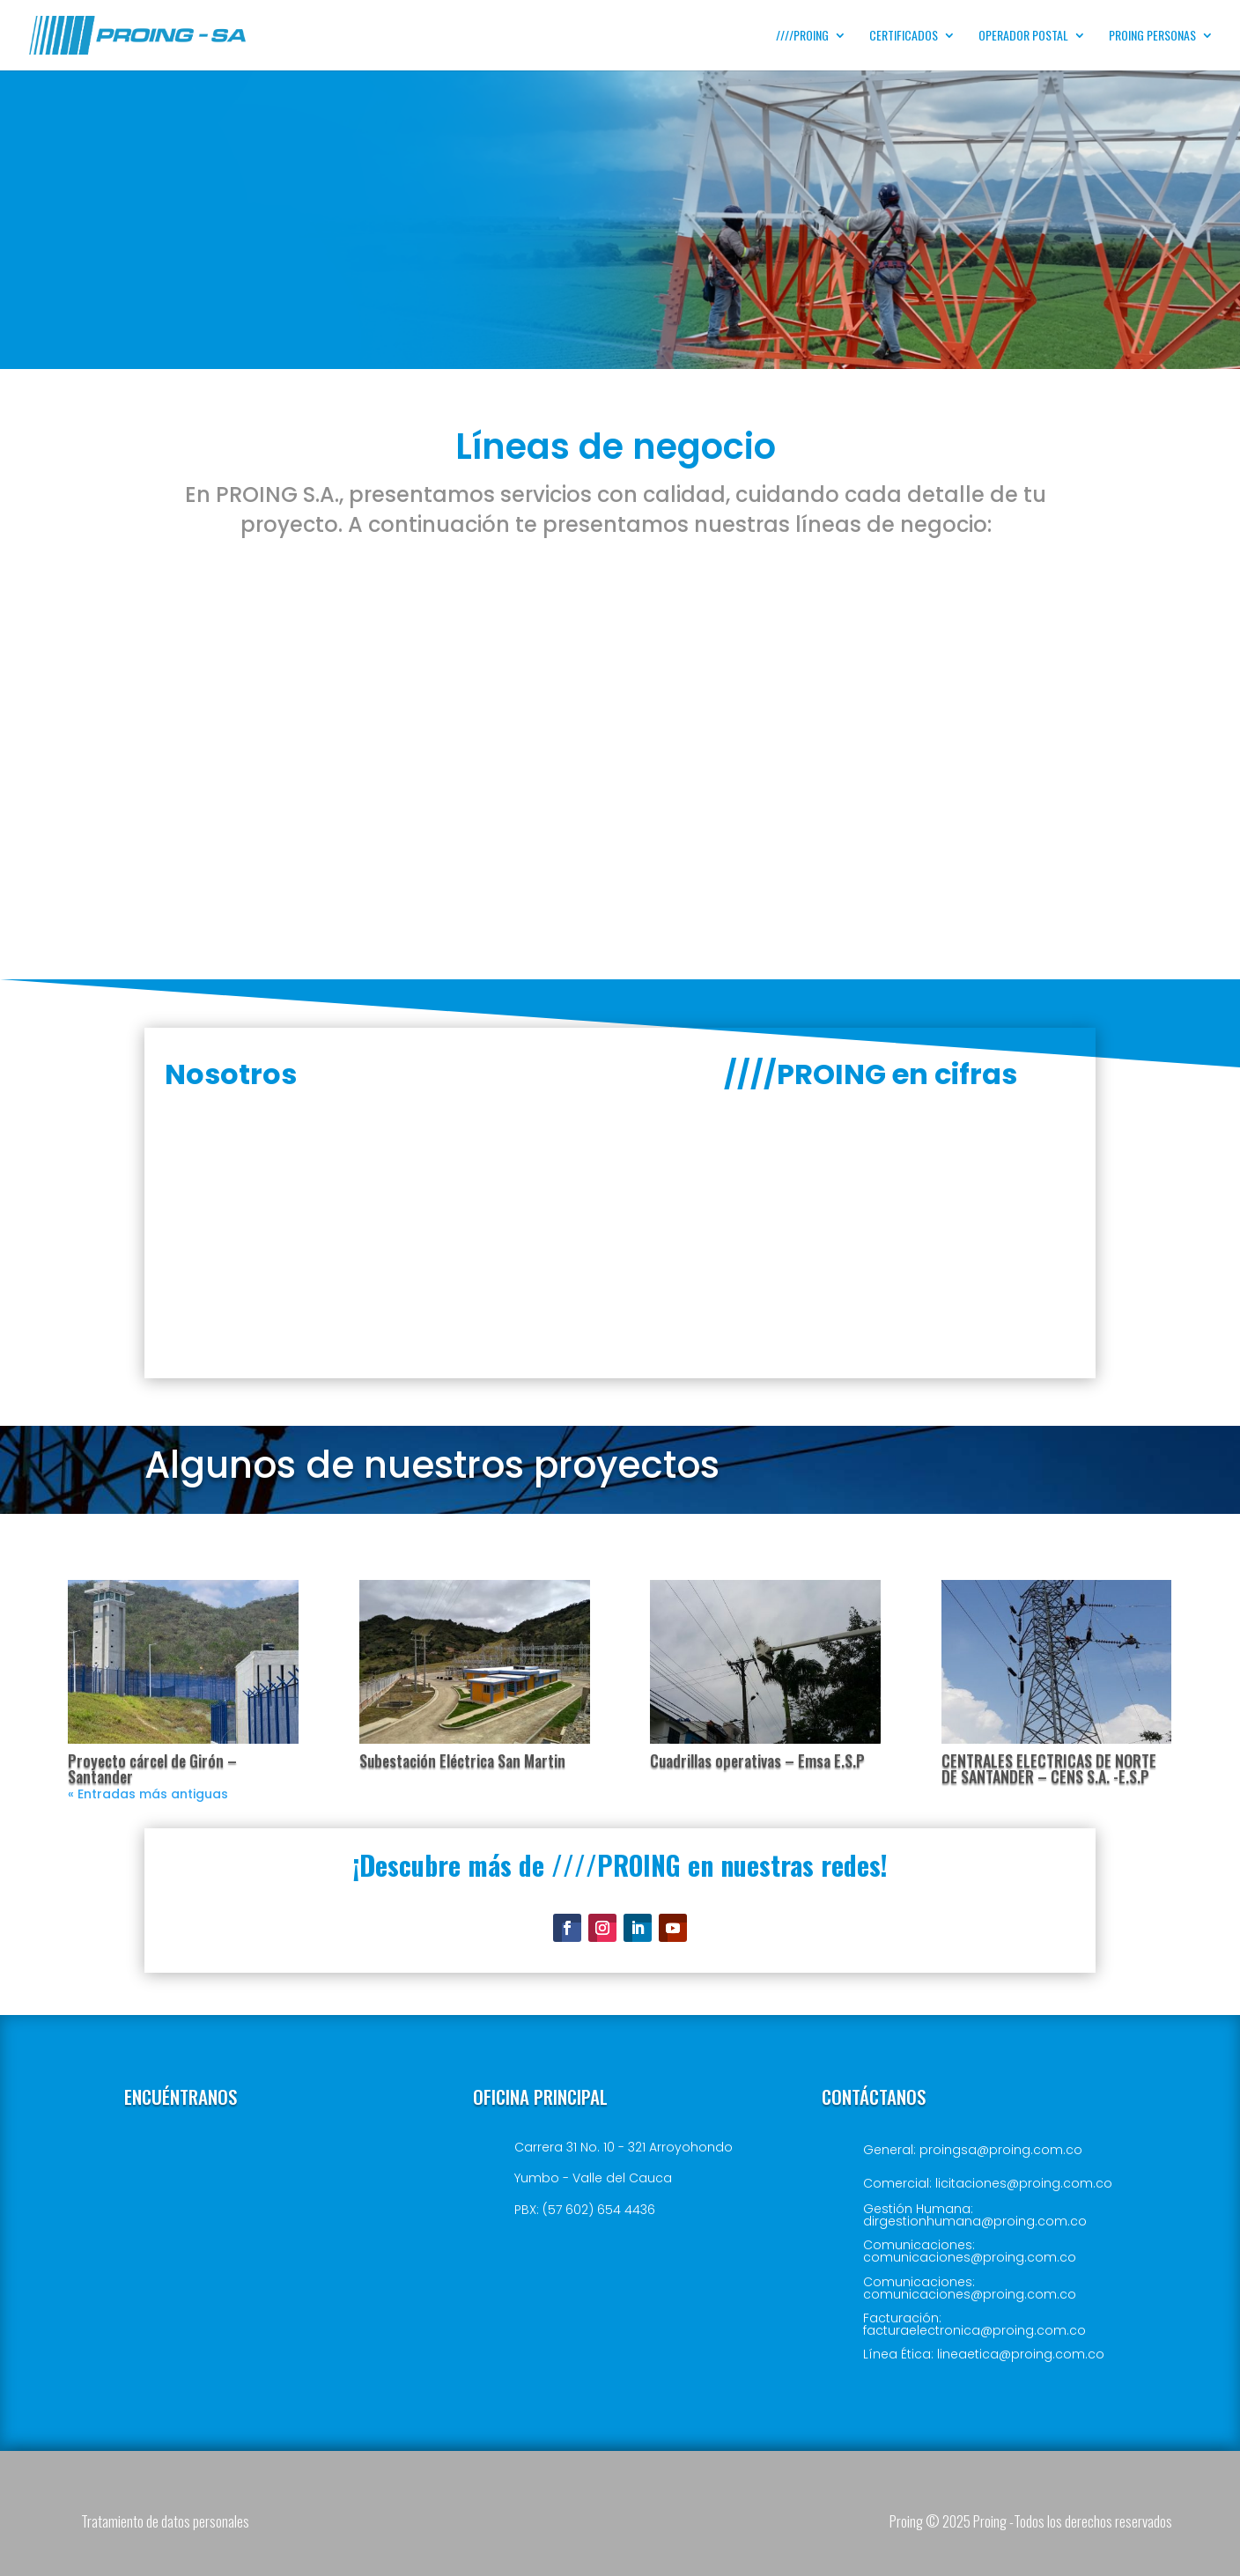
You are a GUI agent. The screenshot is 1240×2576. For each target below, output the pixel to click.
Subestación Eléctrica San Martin (462, 1760)
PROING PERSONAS (1152, 36)
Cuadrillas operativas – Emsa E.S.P (757, 1760)
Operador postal (1023, 36)
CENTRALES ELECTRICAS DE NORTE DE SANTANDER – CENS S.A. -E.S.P (1048, 1768)
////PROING (802, 36)
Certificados (903, 36)
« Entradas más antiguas (148, 1794)
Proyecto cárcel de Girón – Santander (152, 1768)
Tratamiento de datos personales (165, 2521)
